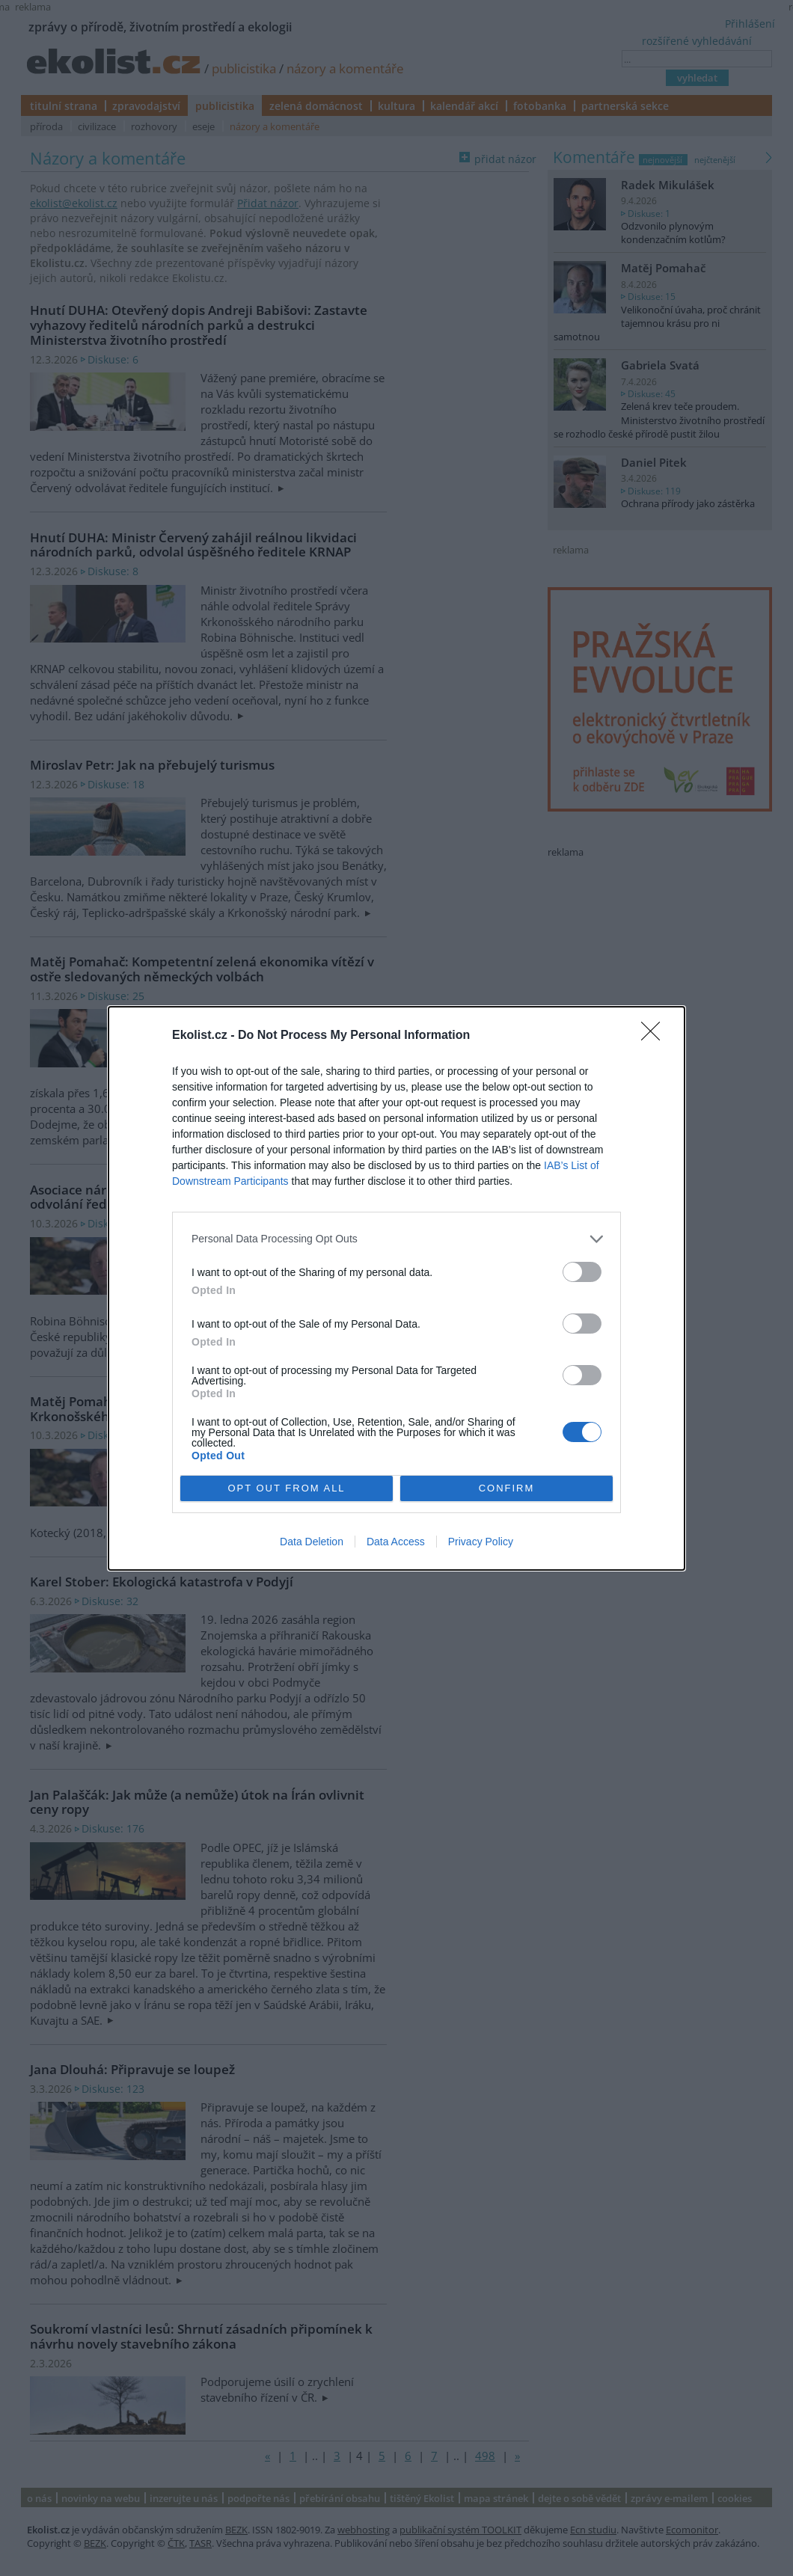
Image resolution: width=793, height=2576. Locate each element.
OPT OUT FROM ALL (286, 1487)
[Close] (655, 1036)
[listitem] (396, 1239)
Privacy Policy (480, 1542)
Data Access (396, 1542)
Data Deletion (311, 1542)
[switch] (582, 1272)
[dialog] (396, 1288)
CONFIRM (507, 1487)
